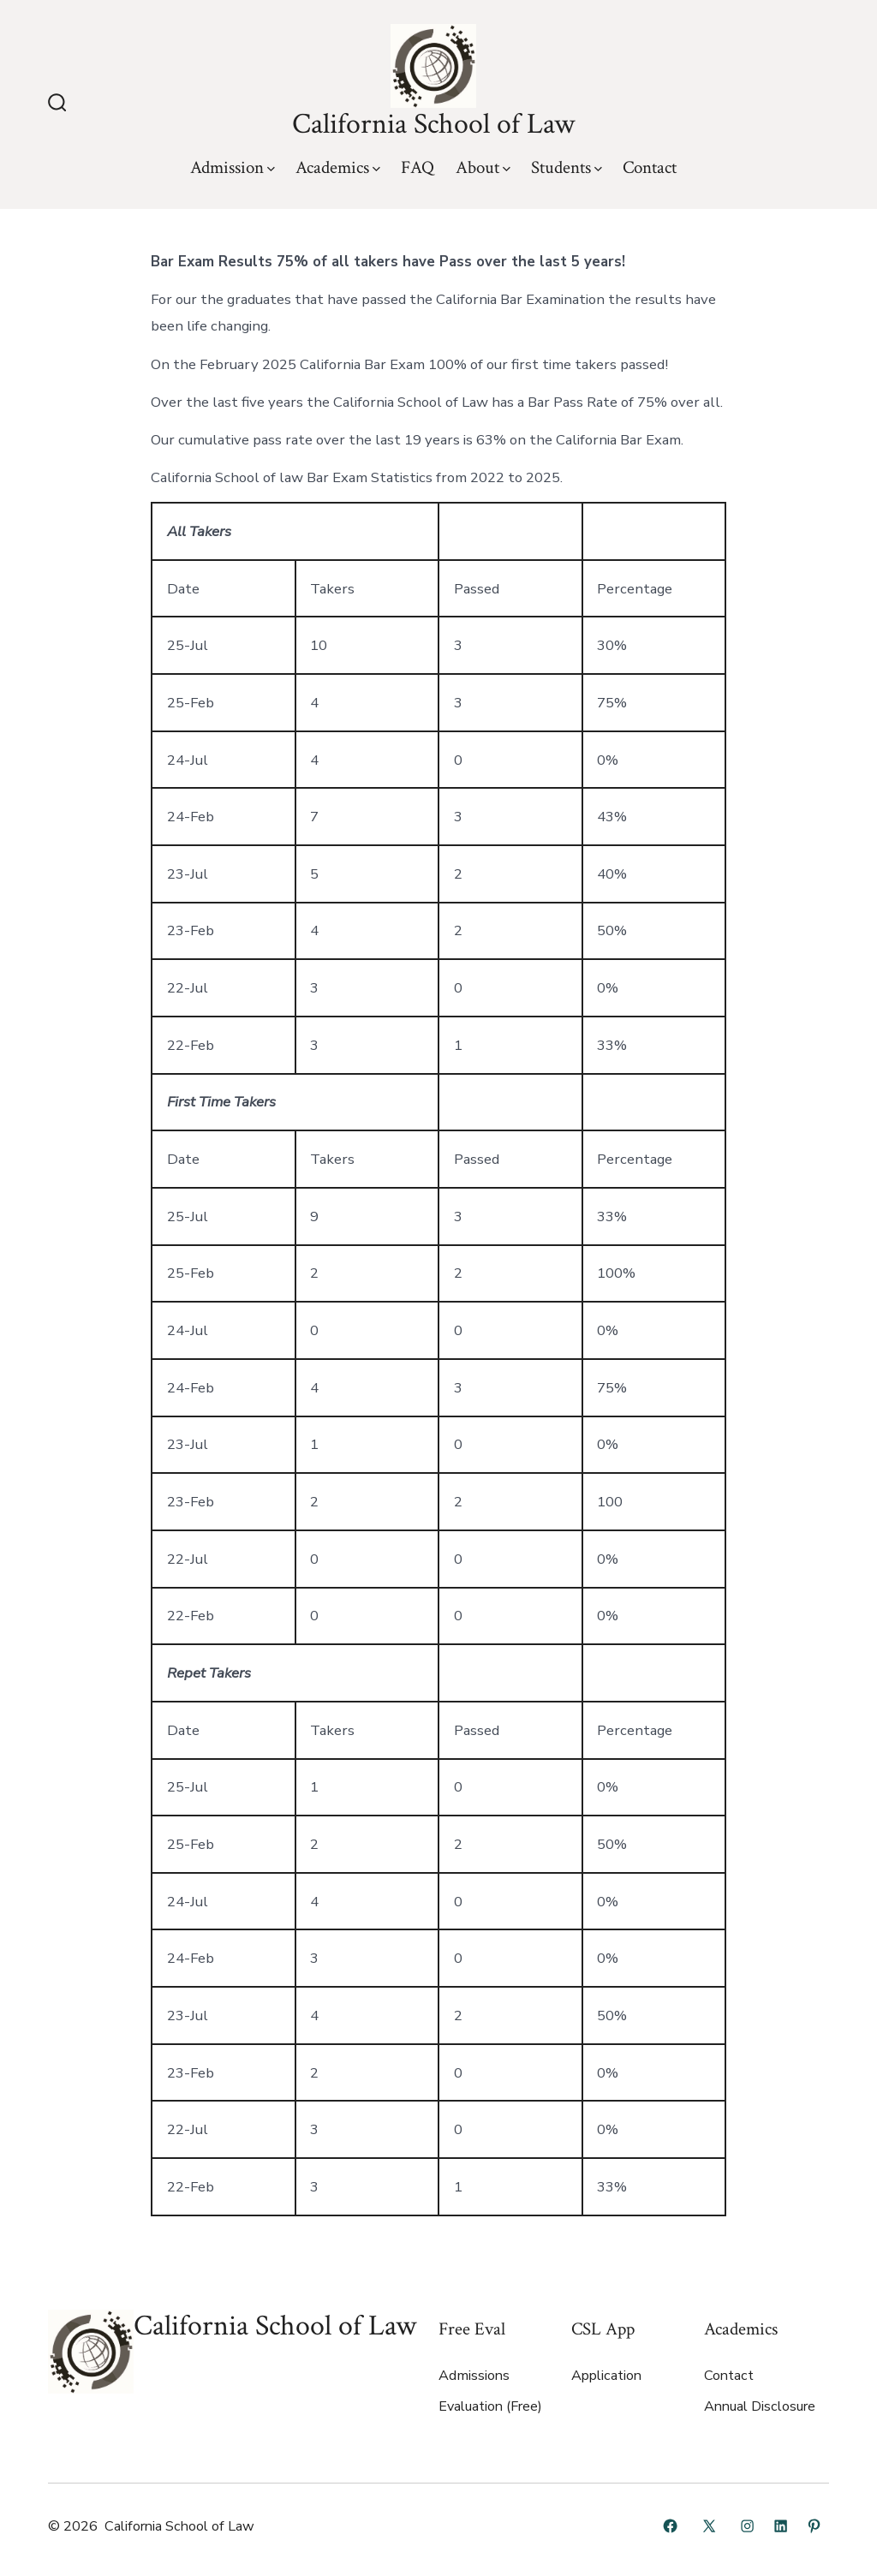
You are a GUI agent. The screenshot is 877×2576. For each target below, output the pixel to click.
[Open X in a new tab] (709, 2526)
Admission (232, 167)
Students (566, 167)
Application (606, 2375)
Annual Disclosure (759, 2406)
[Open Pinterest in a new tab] (814, 2526)
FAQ (417, 167)
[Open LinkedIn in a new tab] (781, 2526)
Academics (337, 167)
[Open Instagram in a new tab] (747, 2526)
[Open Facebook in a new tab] (670, 2526)
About (483, 167)
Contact (650, 167)
